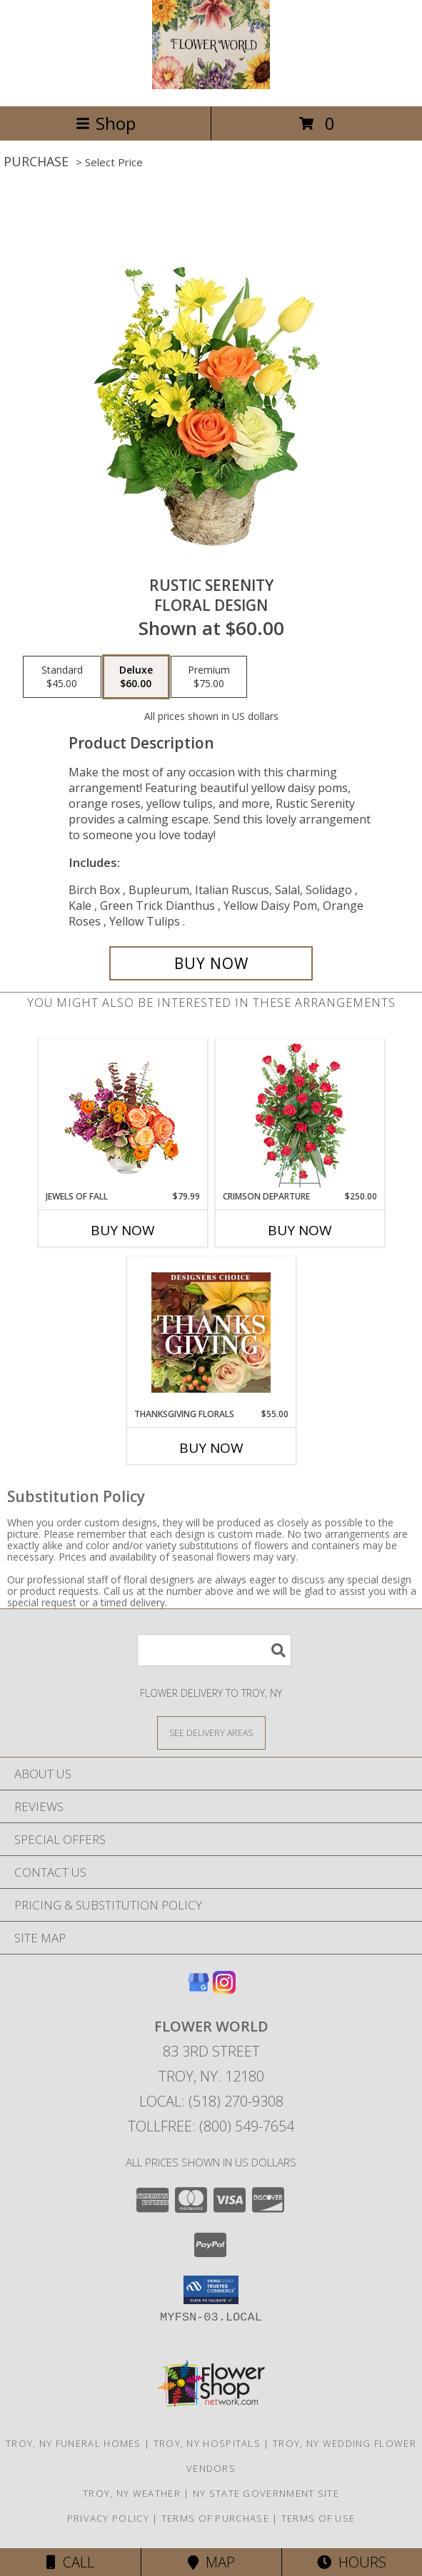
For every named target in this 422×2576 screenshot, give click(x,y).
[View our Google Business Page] (198, 1989)
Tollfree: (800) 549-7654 (211, 2126)
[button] (211, 2290)
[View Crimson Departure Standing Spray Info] (299, 1115)
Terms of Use (318, 2518)
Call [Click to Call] (70, 2562)
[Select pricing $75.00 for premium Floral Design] (208, 677)
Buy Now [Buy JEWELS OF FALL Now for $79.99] (123, 1230)
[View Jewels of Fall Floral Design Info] (122, 1115)
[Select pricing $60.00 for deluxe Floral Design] (136, 677)
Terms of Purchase (215, 2518)
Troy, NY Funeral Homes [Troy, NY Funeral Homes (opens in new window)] (73, 2443)
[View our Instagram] (224, 1989)
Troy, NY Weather (132, 2493)
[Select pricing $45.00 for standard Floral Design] (62, 677)
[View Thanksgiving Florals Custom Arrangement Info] (211, 1332)
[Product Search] (214, 1650)
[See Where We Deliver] (211, 1732)
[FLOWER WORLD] (211, 85)
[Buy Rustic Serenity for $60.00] (211, 963)
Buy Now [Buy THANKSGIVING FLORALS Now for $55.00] (211, 1448)
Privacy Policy (108, 2518)
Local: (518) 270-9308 (211, 2101)
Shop (106, 123)
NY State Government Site (266, 2493)
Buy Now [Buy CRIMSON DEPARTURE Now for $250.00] (300, 1230)
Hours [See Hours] (351, 2562)
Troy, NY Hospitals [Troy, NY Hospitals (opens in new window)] (207, 2443)
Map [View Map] (211, 2562)
